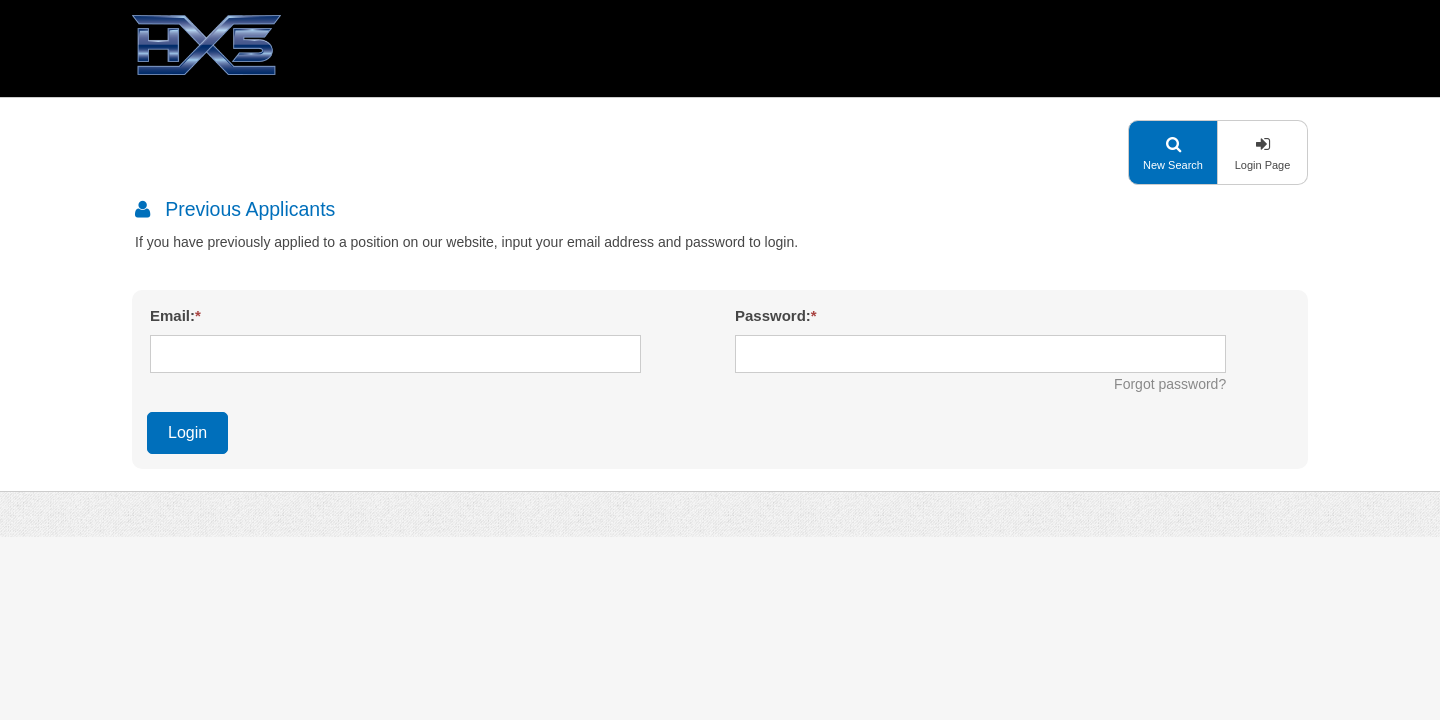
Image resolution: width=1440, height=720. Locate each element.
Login (187, 432)
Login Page (1263, 165)
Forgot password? (1170, 384)
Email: (172, 315)
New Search (1173, 165)
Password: (773, 315)
